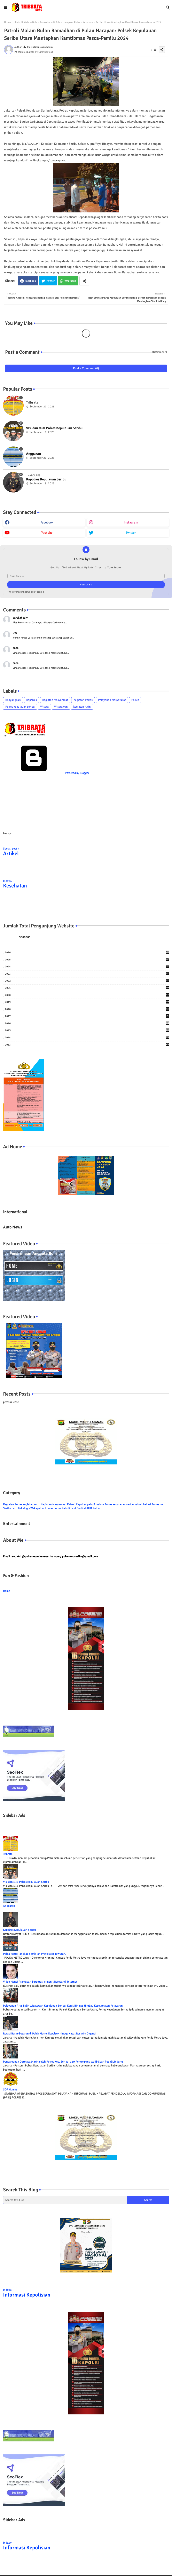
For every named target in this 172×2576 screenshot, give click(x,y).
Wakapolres (37, 1508)
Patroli (71, 1504)
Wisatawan (61, 706)
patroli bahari (142, 1504)
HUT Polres (93, 1508)
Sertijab (82, 1508)
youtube (47, 533)
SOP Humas (10, 2089)
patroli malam (95, 1504)
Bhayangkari (13, 700)
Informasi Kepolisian (26, 2295)
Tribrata (8, 1854)
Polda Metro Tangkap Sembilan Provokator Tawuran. (34, 1954)
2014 (87, 1037)
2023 (87, 973)
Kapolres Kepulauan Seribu (46, 479)
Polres (135, 700)
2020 (87, 995)
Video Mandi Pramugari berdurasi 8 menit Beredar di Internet (40, 1981)
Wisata (44, 706)
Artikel (11, 853)
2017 (87, 1016)
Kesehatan (15, 886)
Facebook (30, 281)
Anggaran (33, 454)
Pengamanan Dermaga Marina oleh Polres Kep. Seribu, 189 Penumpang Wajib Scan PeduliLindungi (63, 2061)
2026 (87, 952)
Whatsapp (70, 281)
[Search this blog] (65, 2200)
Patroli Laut (69, 1508)
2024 (87, 967)
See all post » (11, 848)
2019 (87, 1002)
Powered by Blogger (46, 773)
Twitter (50, 281)
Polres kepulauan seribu (20, 706)
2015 (87, 1030)
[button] (168, 7)
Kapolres (31, 700)
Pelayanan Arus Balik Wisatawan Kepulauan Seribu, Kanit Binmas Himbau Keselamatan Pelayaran (63, 2005)
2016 (87, 1024)
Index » (7, 881)
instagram (131, 522)
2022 (87, 981)
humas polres (53, 1508)
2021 (87, 988)
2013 (87, 1044)
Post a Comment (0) (86, 368)
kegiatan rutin (82, 706)
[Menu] (5, 7)
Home (7, 22)
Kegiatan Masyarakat (55, 700)
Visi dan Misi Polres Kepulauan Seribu (54, 428)
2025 (87, 960)
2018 (87, 1009)
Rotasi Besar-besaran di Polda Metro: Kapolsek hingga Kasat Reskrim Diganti (49, 2033)
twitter (131, 533)
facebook (46, 522)
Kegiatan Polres (83, 700)
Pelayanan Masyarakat (112, 700)
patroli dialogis (21, 1508)
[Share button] (84, 280)
